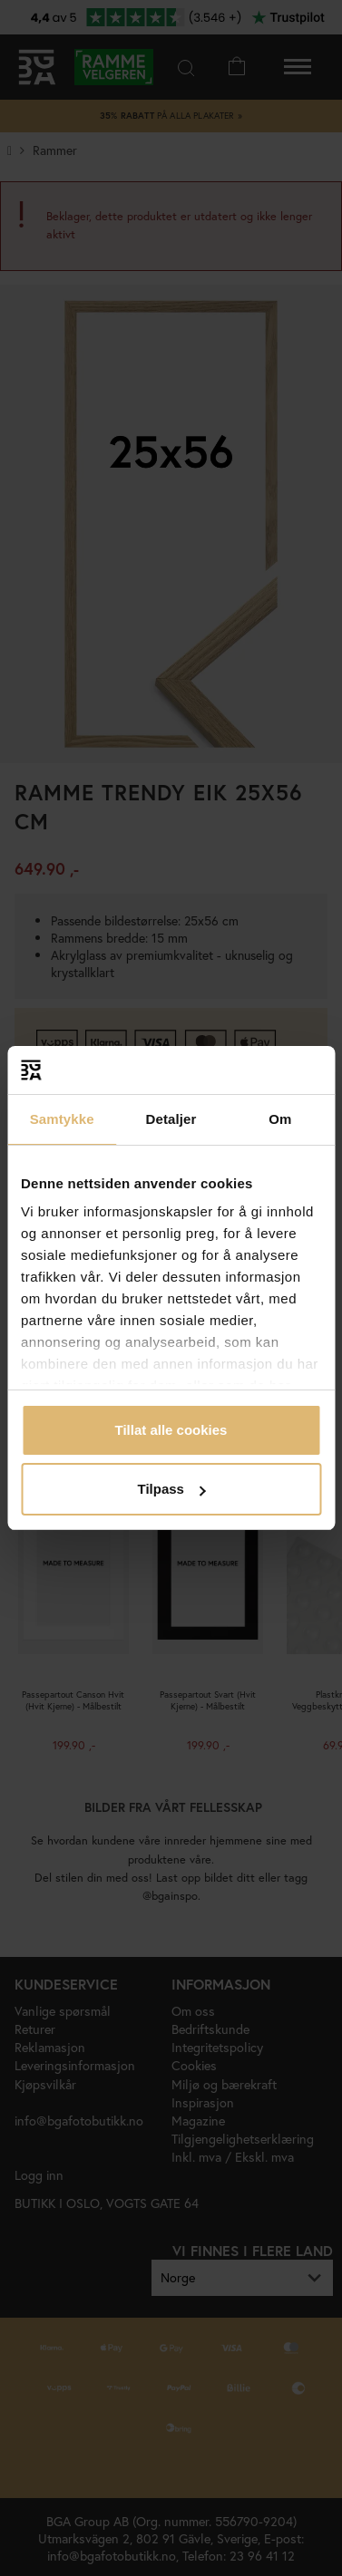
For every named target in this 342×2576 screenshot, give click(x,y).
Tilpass (172, 1488)
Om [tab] (280, 1119)
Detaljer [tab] (171, 1119)
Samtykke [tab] (62, 1119)
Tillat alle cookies (171, 1430)
